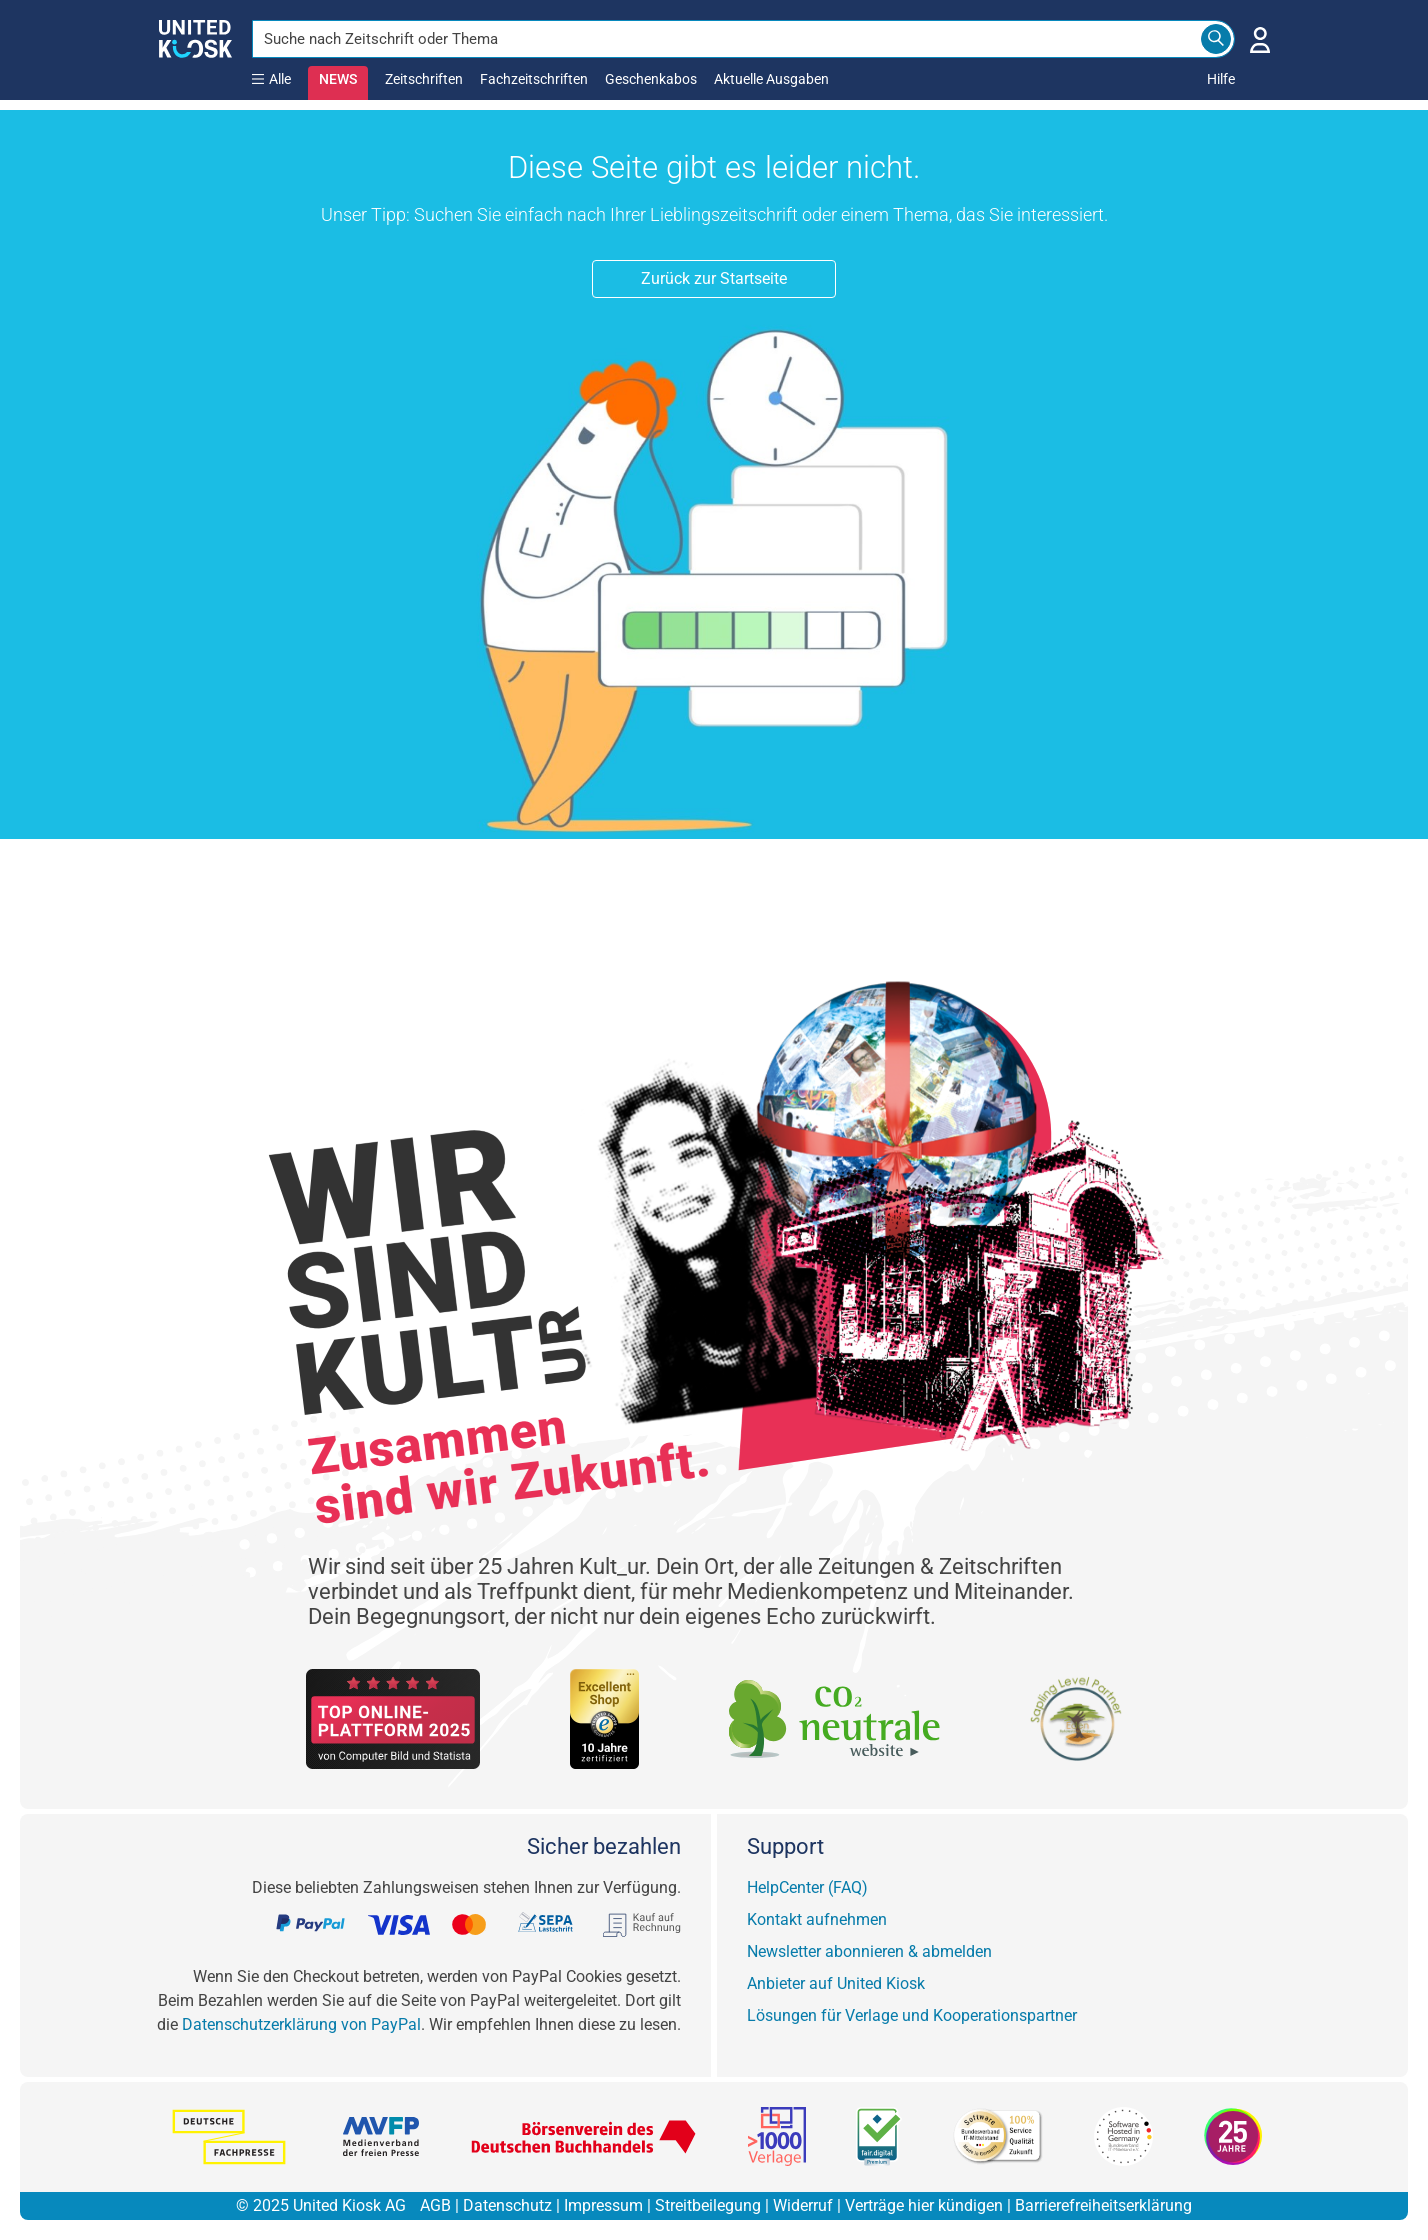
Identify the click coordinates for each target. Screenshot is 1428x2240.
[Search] (1216, 39)
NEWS (338, 79)
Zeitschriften (424, 79)
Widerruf (803, 2205)
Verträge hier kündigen (924, 2205)
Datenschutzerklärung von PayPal (301, 2024)
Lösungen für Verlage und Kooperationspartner (912, 2015)
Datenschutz (507, 2205)
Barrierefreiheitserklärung (1103, 2205)
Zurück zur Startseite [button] (714, 278)
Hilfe (1221, 79)
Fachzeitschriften (534, 79)
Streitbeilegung (708, 2205)
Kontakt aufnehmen (817, 1919)
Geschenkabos (651, 79)
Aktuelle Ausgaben (771, 79)
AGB (435, 2205)
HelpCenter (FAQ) (807, 1887)
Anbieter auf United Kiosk (836, 1983)
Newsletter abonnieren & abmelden (869, 1951)
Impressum (603, 2205)
